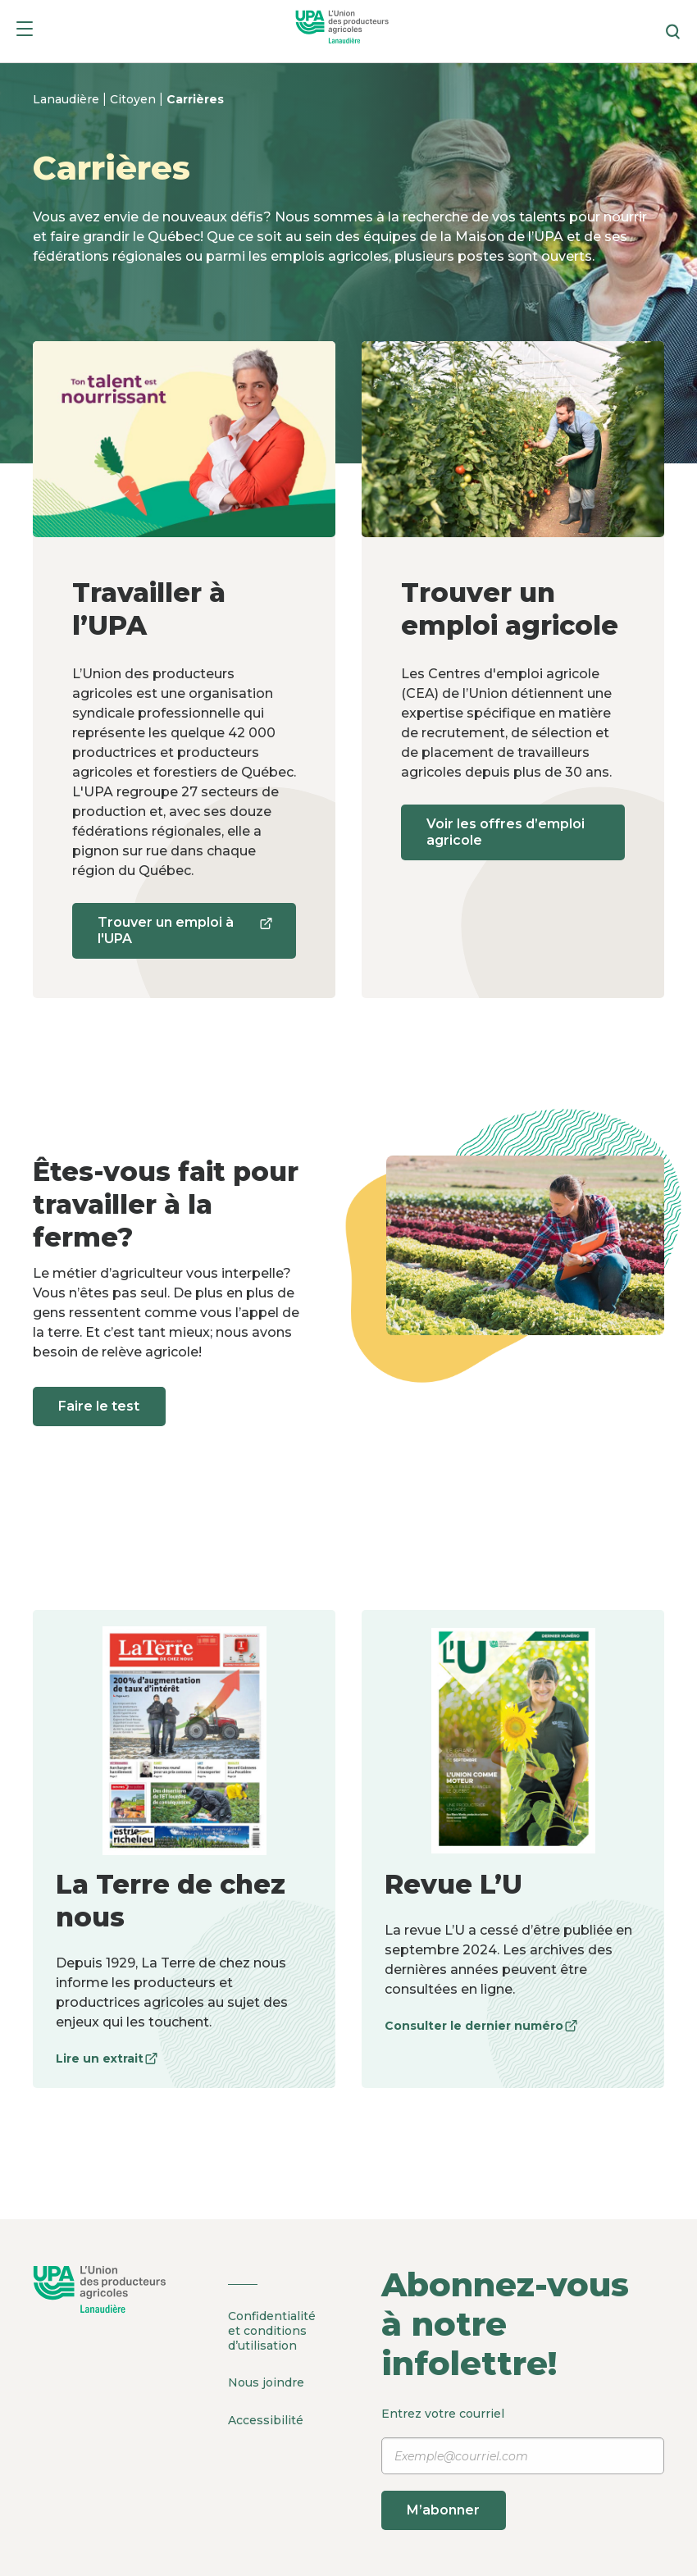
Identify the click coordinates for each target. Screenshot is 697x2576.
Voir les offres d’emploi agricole (506, 832)
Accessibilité (265, 2419)
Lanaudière (67, 99)
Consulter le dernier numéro (481, 2026)
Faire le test (99, 1406)
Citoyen (134, 99)
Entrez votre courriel (522, 2468)
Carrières (195, 99)
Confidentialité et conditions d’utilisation (272, 2331)
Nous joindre (266, 2382)
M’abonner (444, 2510)
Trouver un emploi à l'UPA (184, 936)
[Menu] (24, 31)
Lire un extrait (106, 2058)
